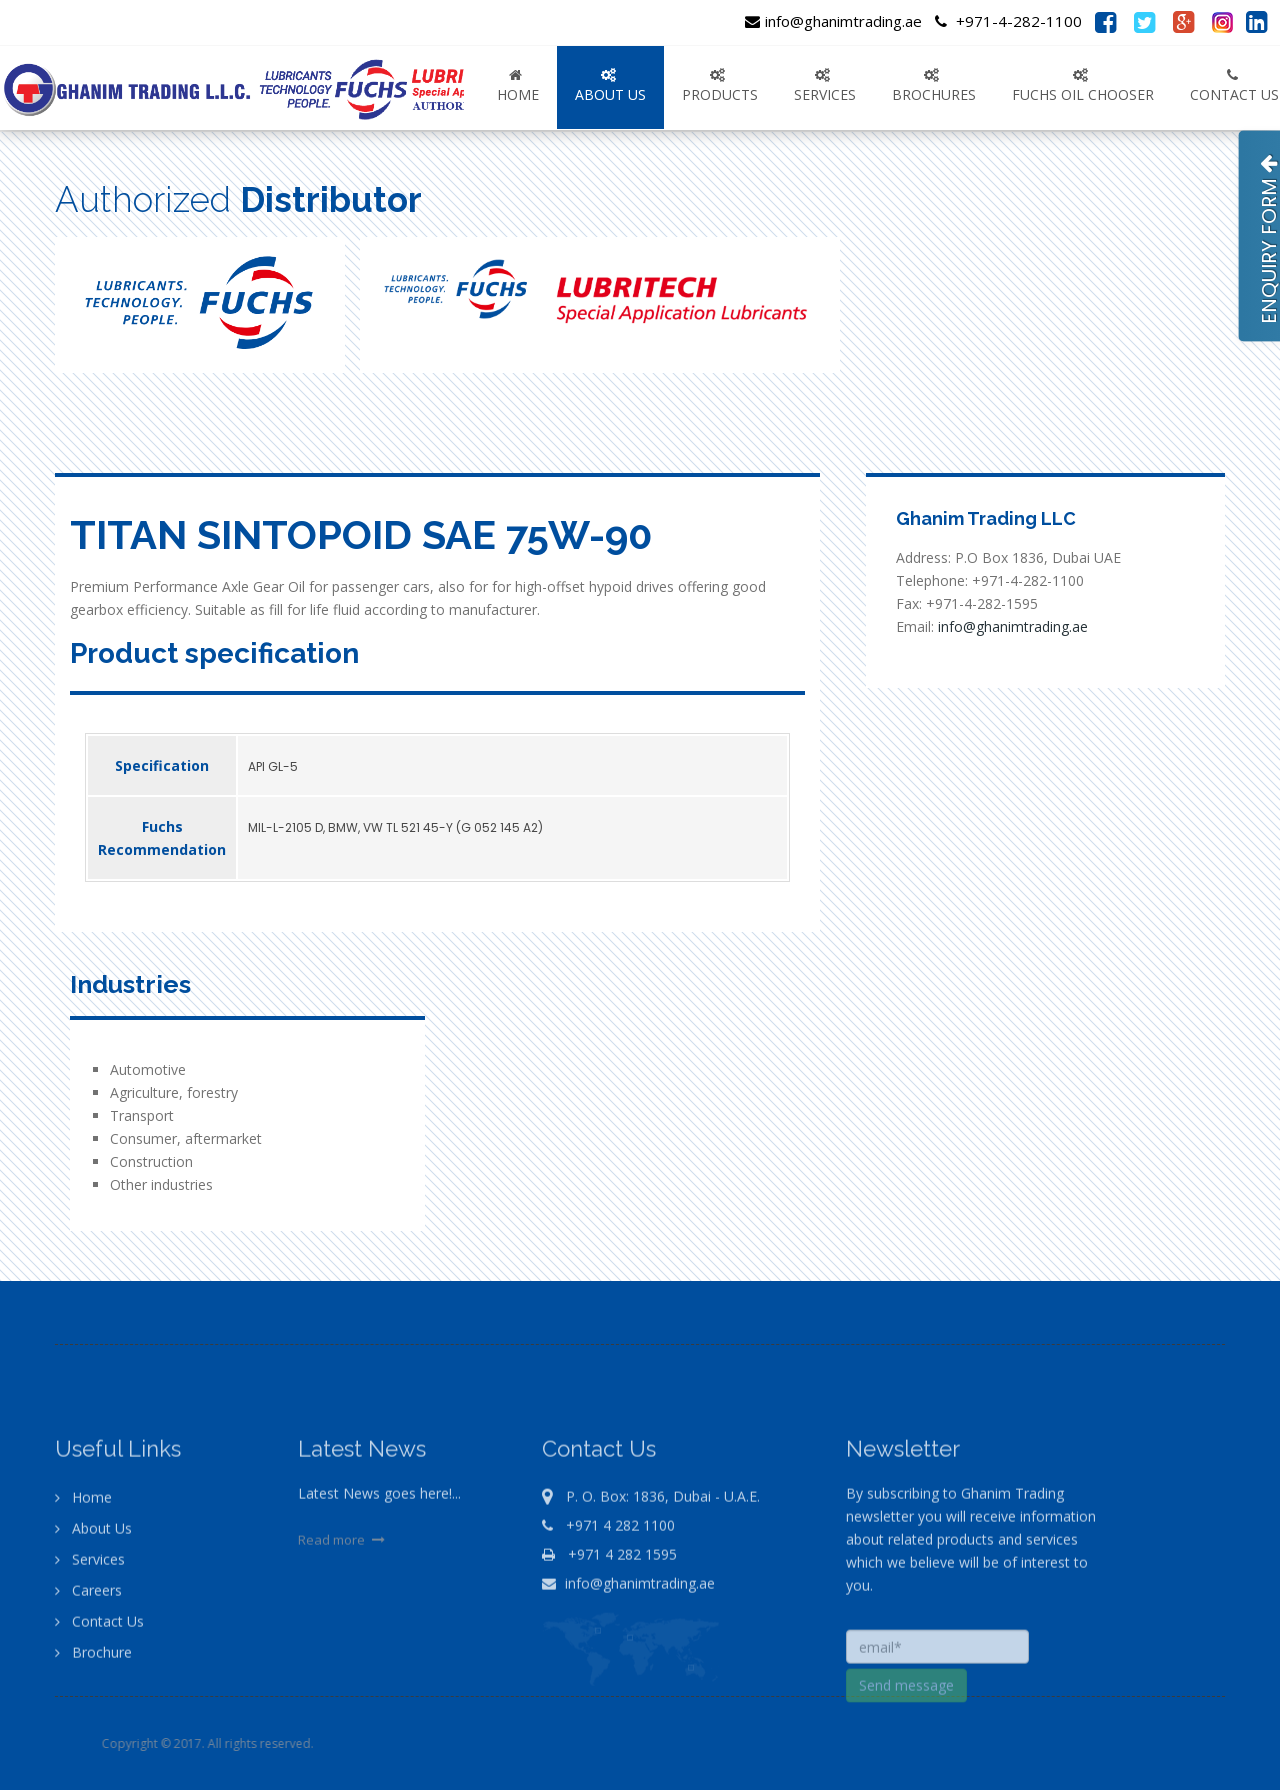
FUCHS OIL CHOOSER (1083, 86)
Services (90, 1653)
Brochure (93, 1746)
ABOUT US (610, 86)
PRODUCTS (720, 86)
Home (518, 86)
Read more (344, 1634)
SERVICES (825, 86)
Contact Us (99, 1715)
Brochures (934, 86)
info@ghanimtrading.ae (833, 21)
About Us (93, 1622)
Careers (88, 1684)
